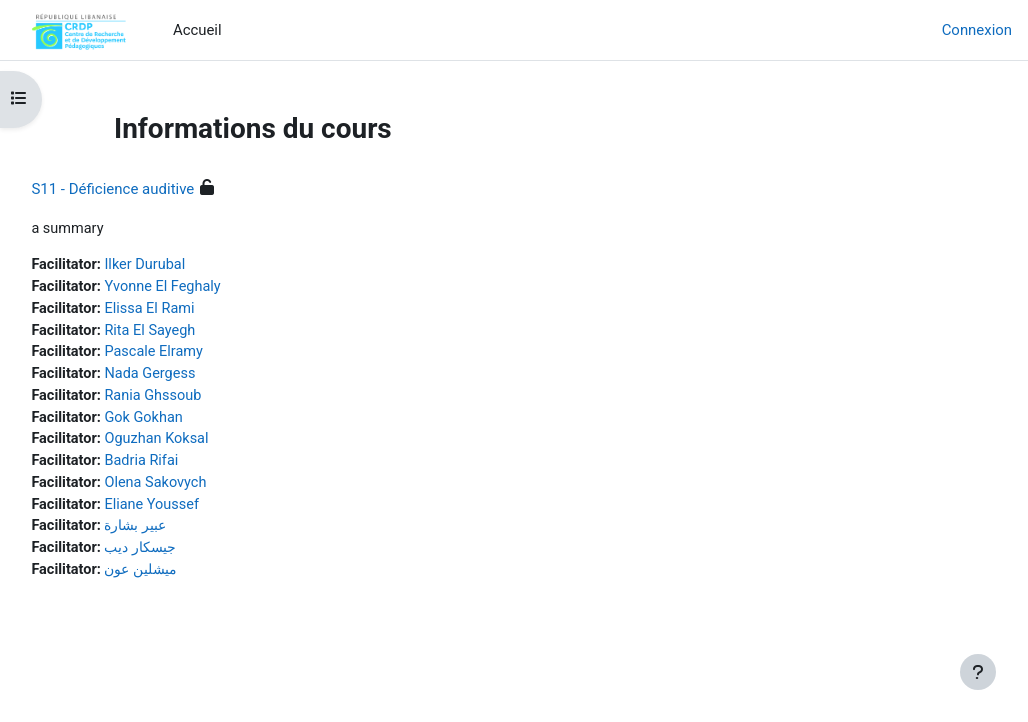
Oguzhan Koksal (204, 445)
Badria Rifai (189, 467)
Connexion (977, 30)
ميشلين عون (190, 579)
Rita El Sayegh (198, 333)
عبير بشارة (185, 534)
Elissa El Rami (197, 311)
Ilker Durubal (192, 266)
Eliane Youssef (199, 512)
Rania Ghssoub (201, 400)
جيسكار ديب (189, 557)
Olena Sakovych (203, 490)
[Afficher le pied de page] (978, 672)
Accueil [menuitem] (197, 30)
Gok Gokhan (191, 423)
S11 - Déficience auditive (157, 189)
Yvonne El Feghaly (211, 288)
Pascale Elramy (201, 355)
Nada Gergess (198, 378)
